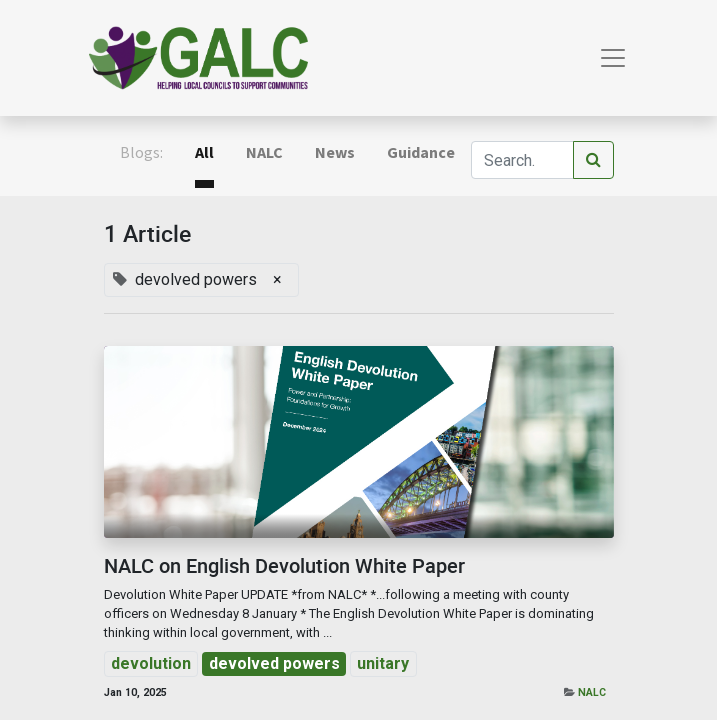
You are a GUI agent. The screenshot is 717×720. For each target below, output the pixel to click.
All (204, 152)
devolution (151, 663)
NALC (592, 692)
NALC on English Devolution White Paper (284, 566)
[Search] (593, 160)
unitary (383, 663)
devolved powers (274, 663)
